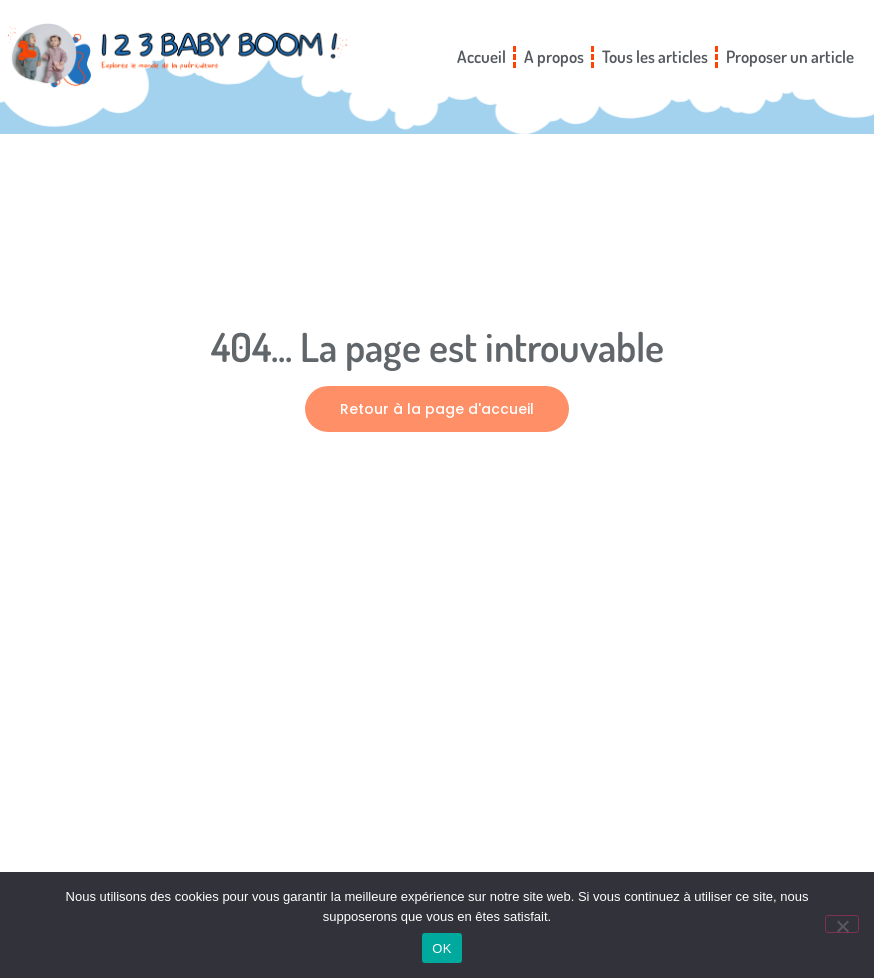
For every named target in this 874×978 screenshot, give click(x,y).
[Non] (842, 924)
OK (441, 948)
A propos (554, 56)
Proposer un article (790, 56)
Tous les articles (655, 56)
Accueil (481, 56)
